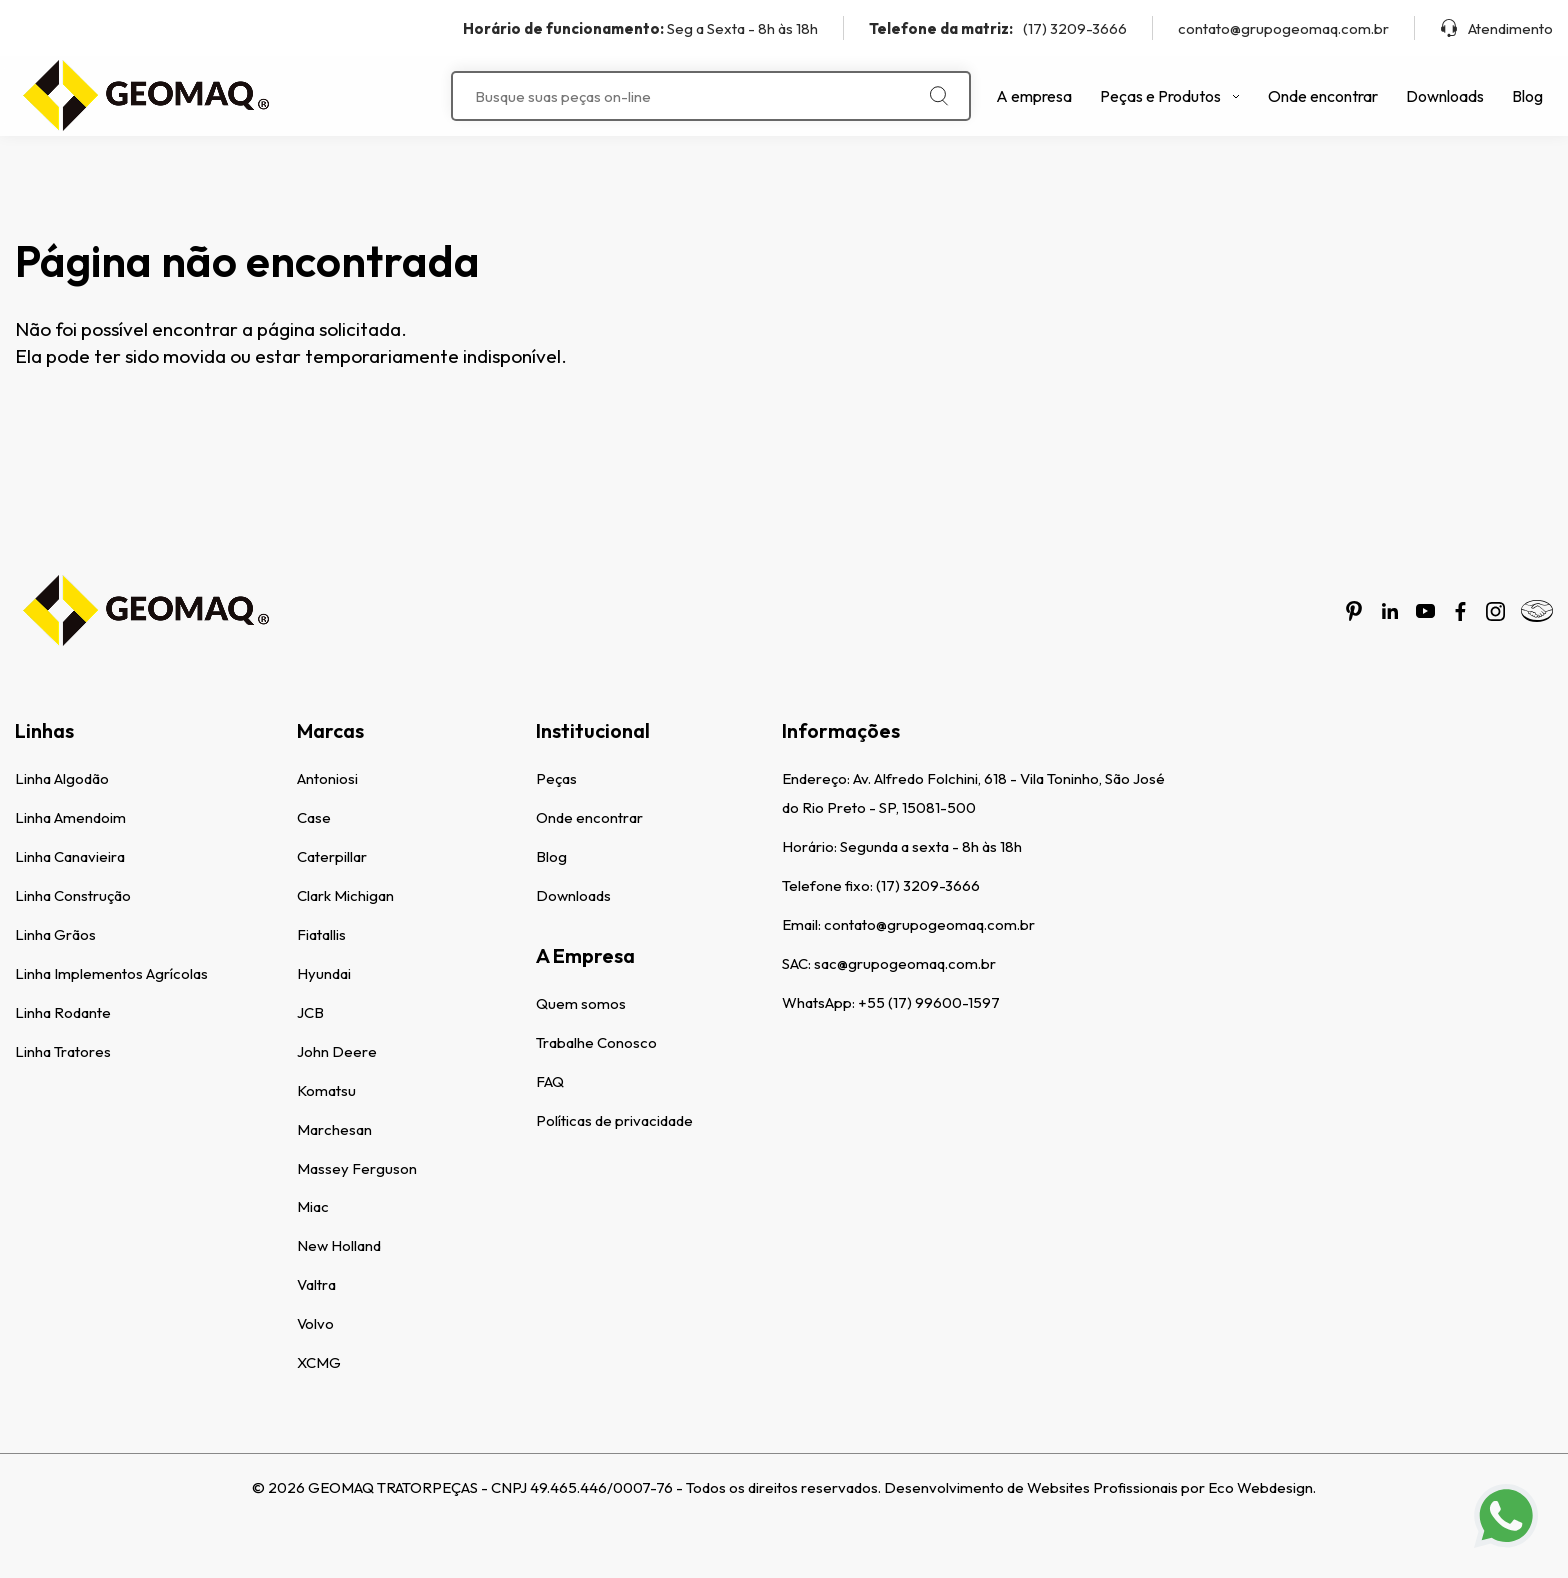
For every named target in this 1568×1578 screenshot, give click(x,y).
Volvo (315, 1323)
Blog (1527, 96)
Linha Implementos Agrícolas (111, 973)
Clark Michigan (345, 895)
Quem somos (581, 1003)
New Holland (339, 1245)
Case (314, 817)
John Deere (337, 1051)
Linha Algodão (62, 778)
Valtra (316, 1284)
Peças (556, 778)
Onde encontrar (1323, 96)
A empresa (1034, 96)
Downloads (1445, 96)
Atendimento (1496, 28)
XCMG (319, 1362)
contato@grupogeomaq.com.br (1283, 28)
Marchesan (334, 1129)
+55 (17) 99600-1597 (929, 1002)
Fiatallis (321, 934)
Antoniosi (327, 778)
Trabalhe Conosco (596, 1042)
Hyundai (324, 973)
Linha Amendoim (70, 817)
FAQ (550, 1081)
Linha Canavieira (70, 856)
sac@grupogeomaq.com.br (905, 963)
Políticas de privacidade (614, 1120)
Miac (313, 1206)
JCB (310, 1012)
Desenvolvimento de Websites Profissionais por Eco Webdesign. (1100, 1487)
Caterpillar (332, 856)
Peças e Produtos (1170, 96)
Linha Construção (73, 895)
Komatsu (326, 1090)
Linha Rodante (63, 1012)
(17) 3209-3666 (998, 28)
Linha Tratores (63, 1051)
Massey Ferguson (357, 1168)
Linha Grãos (55, 934)
